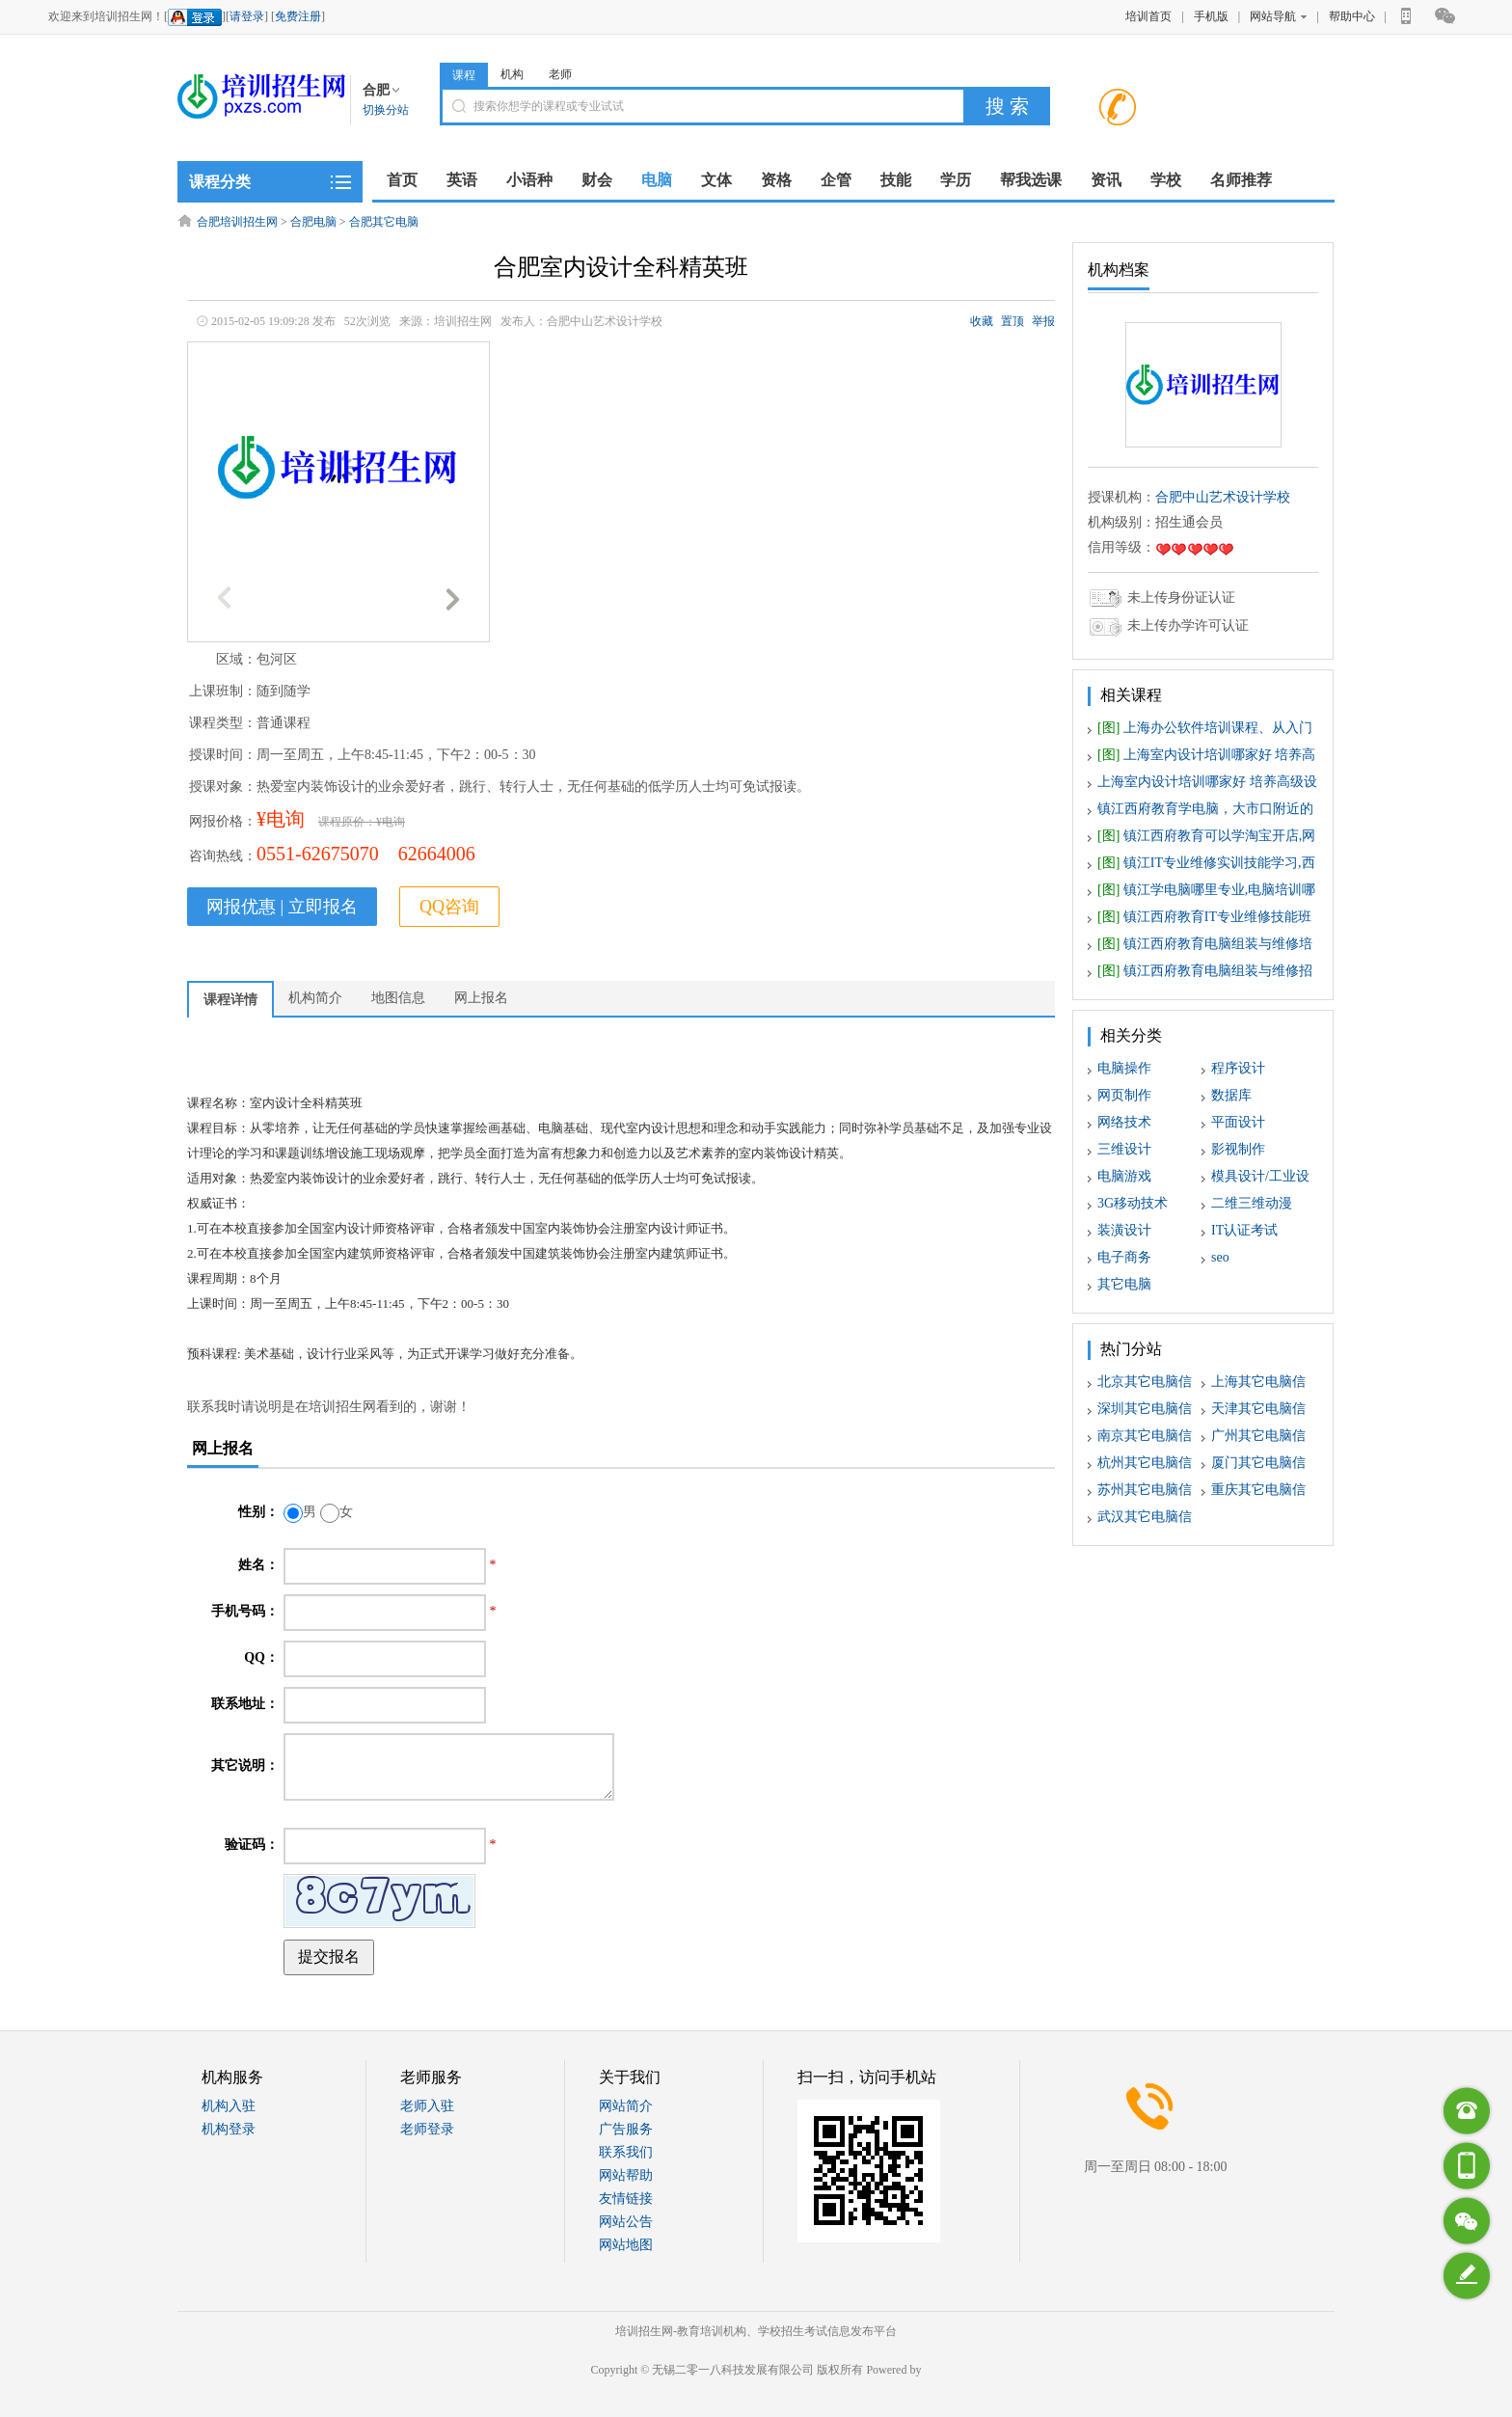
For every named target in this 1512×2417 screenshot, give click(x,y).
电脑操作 (1124, 1068)
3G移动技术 (1132, 1203)
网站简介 (626, 2106)
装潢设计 (1124, 1230)
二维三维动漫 (1251, 1203)
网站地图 (626, 2245)
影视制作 (1238, 1149)
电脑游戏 (1124, 1176)
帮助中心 (1352, 16)
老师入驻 (427, 2106)
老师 (560, 74)
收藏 (981, 321)
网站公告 (626, 2221)
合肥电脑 (313, 222)
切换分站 (386, 110)
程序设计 (1238, 1068)
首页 (402, 180)
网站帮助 (626, 2175)
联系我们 (626, 2152)
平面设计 (1238, 1122)
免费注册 (298, 16)
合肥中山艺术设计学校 (1222, 497)
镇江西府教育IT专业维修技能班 (1204, 917)
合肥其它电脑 (383, 222)
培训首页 (1148, 16)
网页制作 (1124, 1095)
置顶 (1012, 321)
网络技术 (1124, 1122)
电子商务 (1124, 1257)
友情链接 (626, 2198)
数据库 (1231, 1095)
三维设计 (1124, 1149)
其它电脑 (1124, 1284)
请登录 (247, 16)
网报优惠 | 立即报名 (282, 906)
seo (1220, 1257)
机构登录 (229, 2129)
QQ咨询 (449, 906)
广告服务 (626, 2129)
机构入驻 (229, 2106)
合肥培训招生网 (237, 222)
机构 (512, 74)
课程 (463, 75)
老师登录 (427, 2129)
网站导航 (1278, 16)
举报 (1043, 321)
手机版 (1211, 16)
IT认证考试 (1244, 1230)
